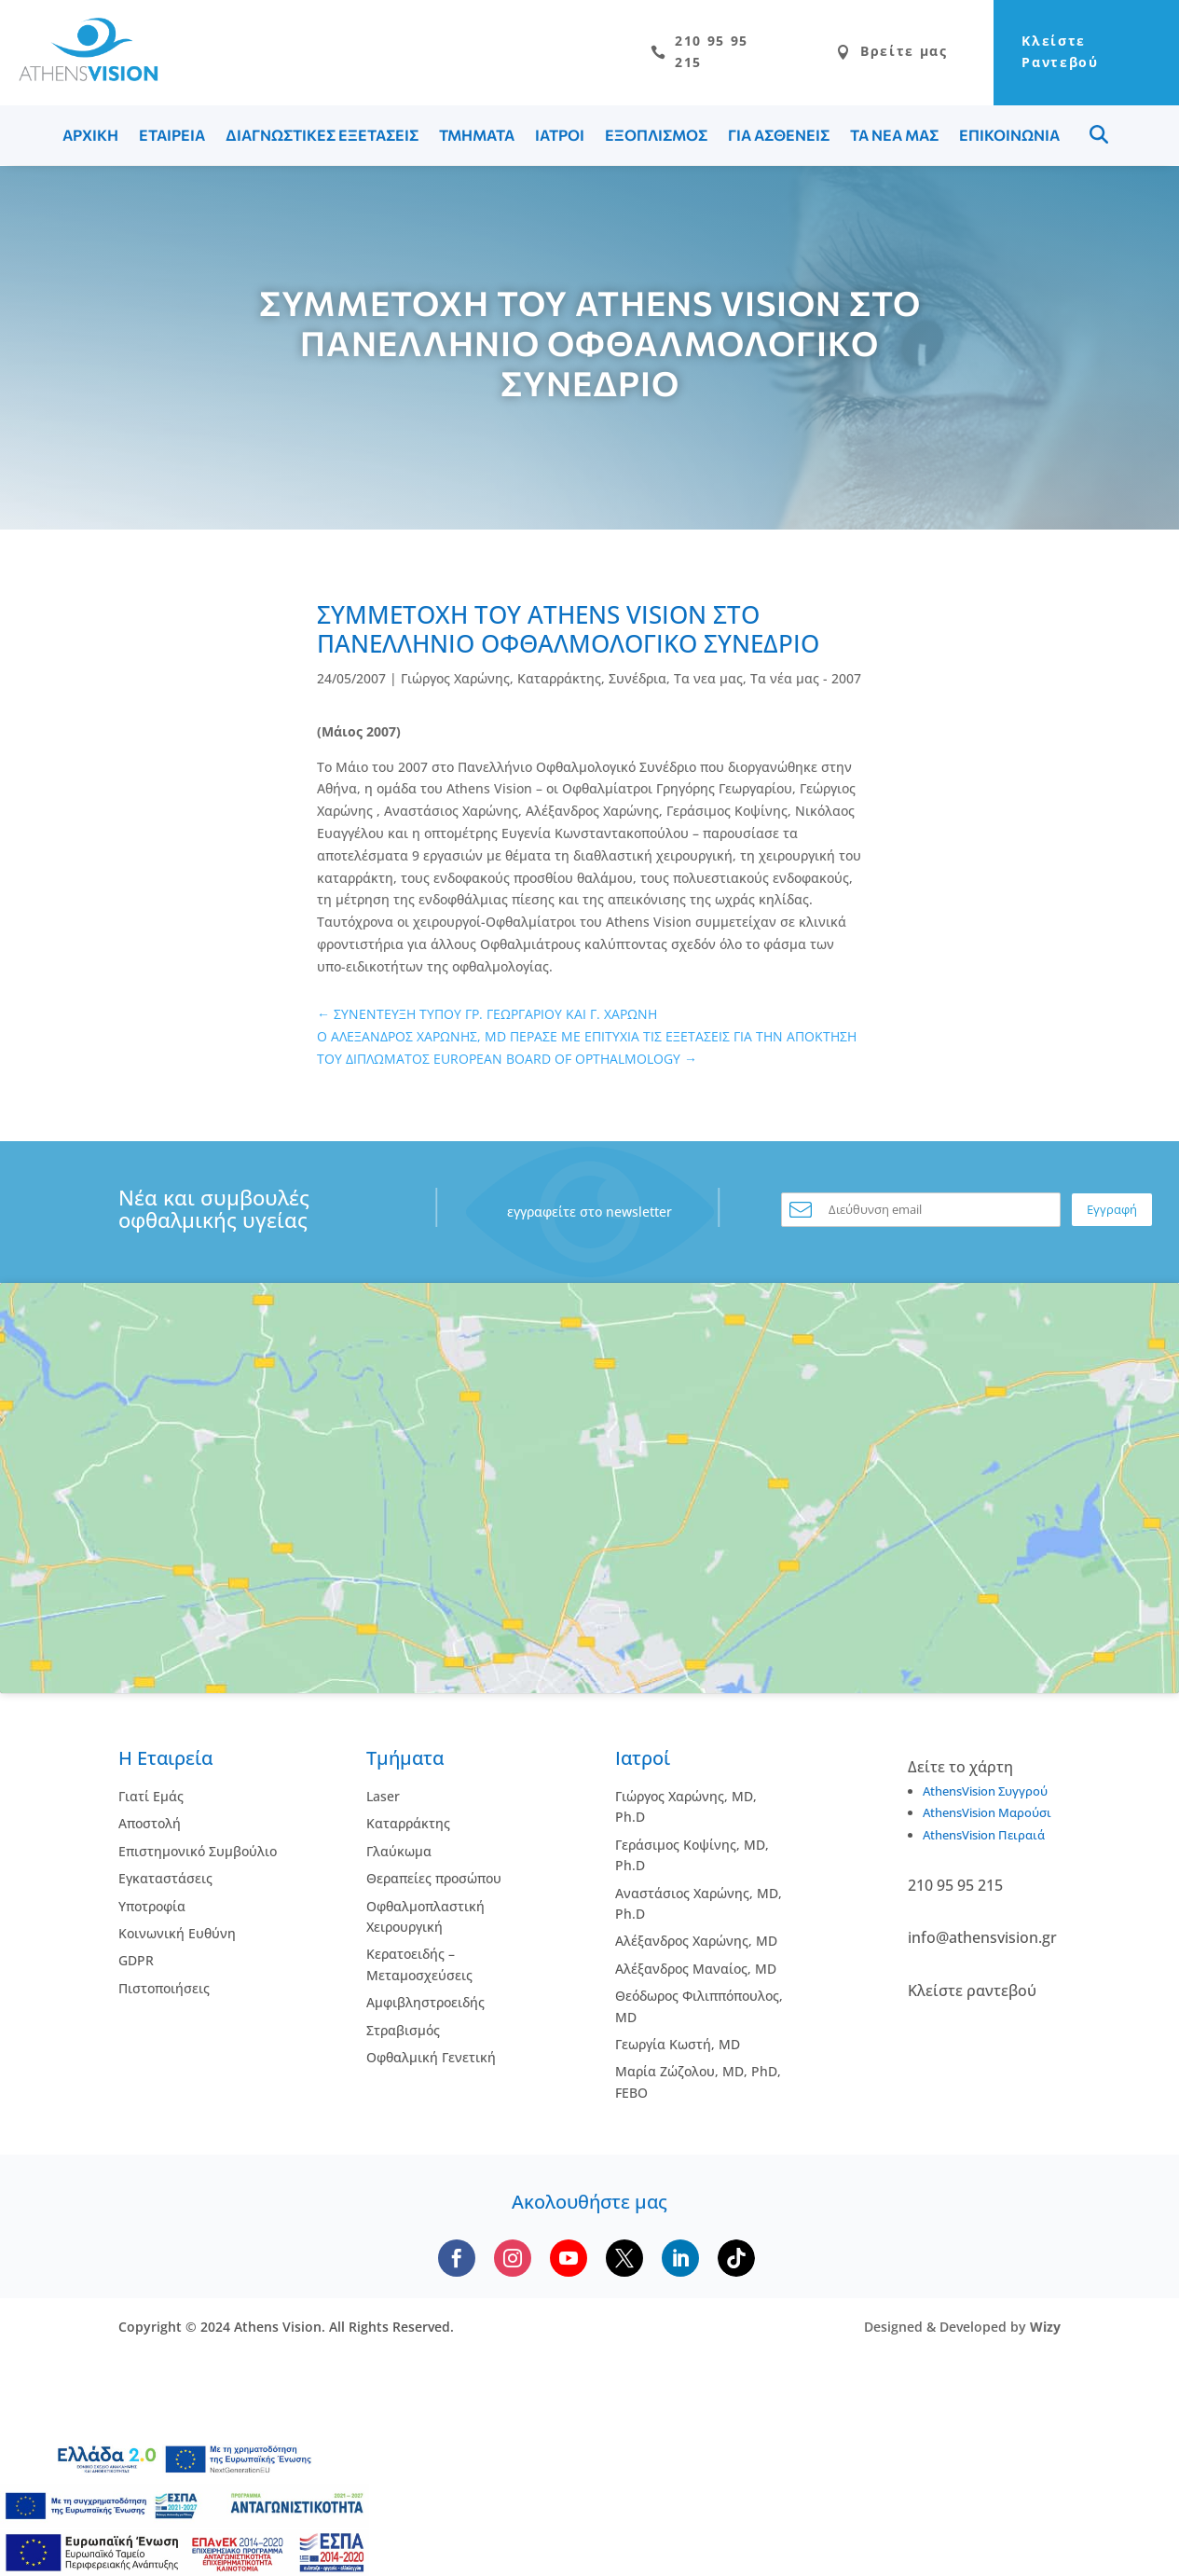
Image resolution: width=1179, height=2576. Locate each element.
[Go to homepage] (79, 78)
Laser (383, 1801)
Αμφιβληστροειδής (425, 2007)
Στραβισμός (403, 2034)
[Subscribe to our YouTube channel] (568, 2262)
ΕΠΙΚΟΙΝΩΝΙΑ (1009, 139)
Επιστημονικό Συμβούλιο (197, 1856)
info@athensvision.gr (982, 1942)
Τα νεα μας (708, 683)
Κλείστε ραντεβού (972, 1995)
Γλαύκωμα (399, 1856)
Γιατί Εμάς (151, 1801)
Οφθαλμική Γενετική (431, 2062)
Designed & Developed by (962, 2331)
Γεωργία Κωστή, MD (677, 2049)
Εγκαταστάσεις (165, 1883)
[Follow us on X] (624, 2262)
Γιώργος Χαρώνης (455, 683)
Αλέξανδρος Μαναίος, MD (695, 1973)
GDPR (136, 1965)
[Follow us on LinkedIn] (680, 2262)
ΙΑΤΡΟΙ (559, 139)
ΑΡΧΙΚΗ (90, 139)
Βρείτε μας (840, 54)
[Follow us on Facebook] (456, 2262)
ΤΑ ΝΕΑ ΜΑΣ (894, 139)
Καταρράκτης (559, 683)
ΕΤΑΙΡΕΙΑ (172, 139)
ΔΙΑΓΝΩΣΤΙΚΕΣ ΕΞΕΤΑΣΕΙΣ (322, 139)
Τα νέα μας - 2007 (805, 683)
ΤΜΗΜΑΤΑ (476, 139)
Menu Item (1098, 139)
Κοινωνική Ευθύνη (177, 1938)
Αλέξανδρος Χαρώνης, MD (696, 1945)
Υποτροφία (151, 1910)
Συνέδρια (637, 683)
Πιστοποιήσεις (164, 1993)
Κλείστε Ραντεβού (1036, 54)
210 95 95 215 (636, 54)
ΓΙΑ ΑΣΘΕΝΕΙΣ (778, 139)
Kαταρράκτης (408, 1828)
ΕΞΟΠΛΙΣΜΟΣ (656, 139)
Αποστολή (149, 1828)
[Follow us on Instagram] (512, 2262)
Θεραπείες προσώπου (433, 1883)
